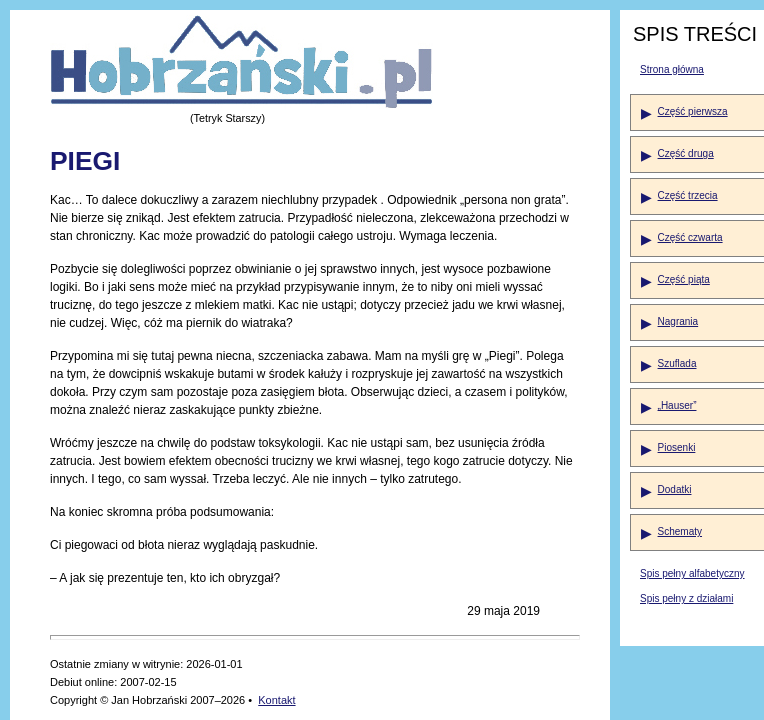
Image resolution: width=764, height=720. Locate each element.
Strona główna (672, 69)
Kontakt (276, 700)
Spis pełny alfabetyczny (692, 573)
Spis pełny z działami (686, 598)
